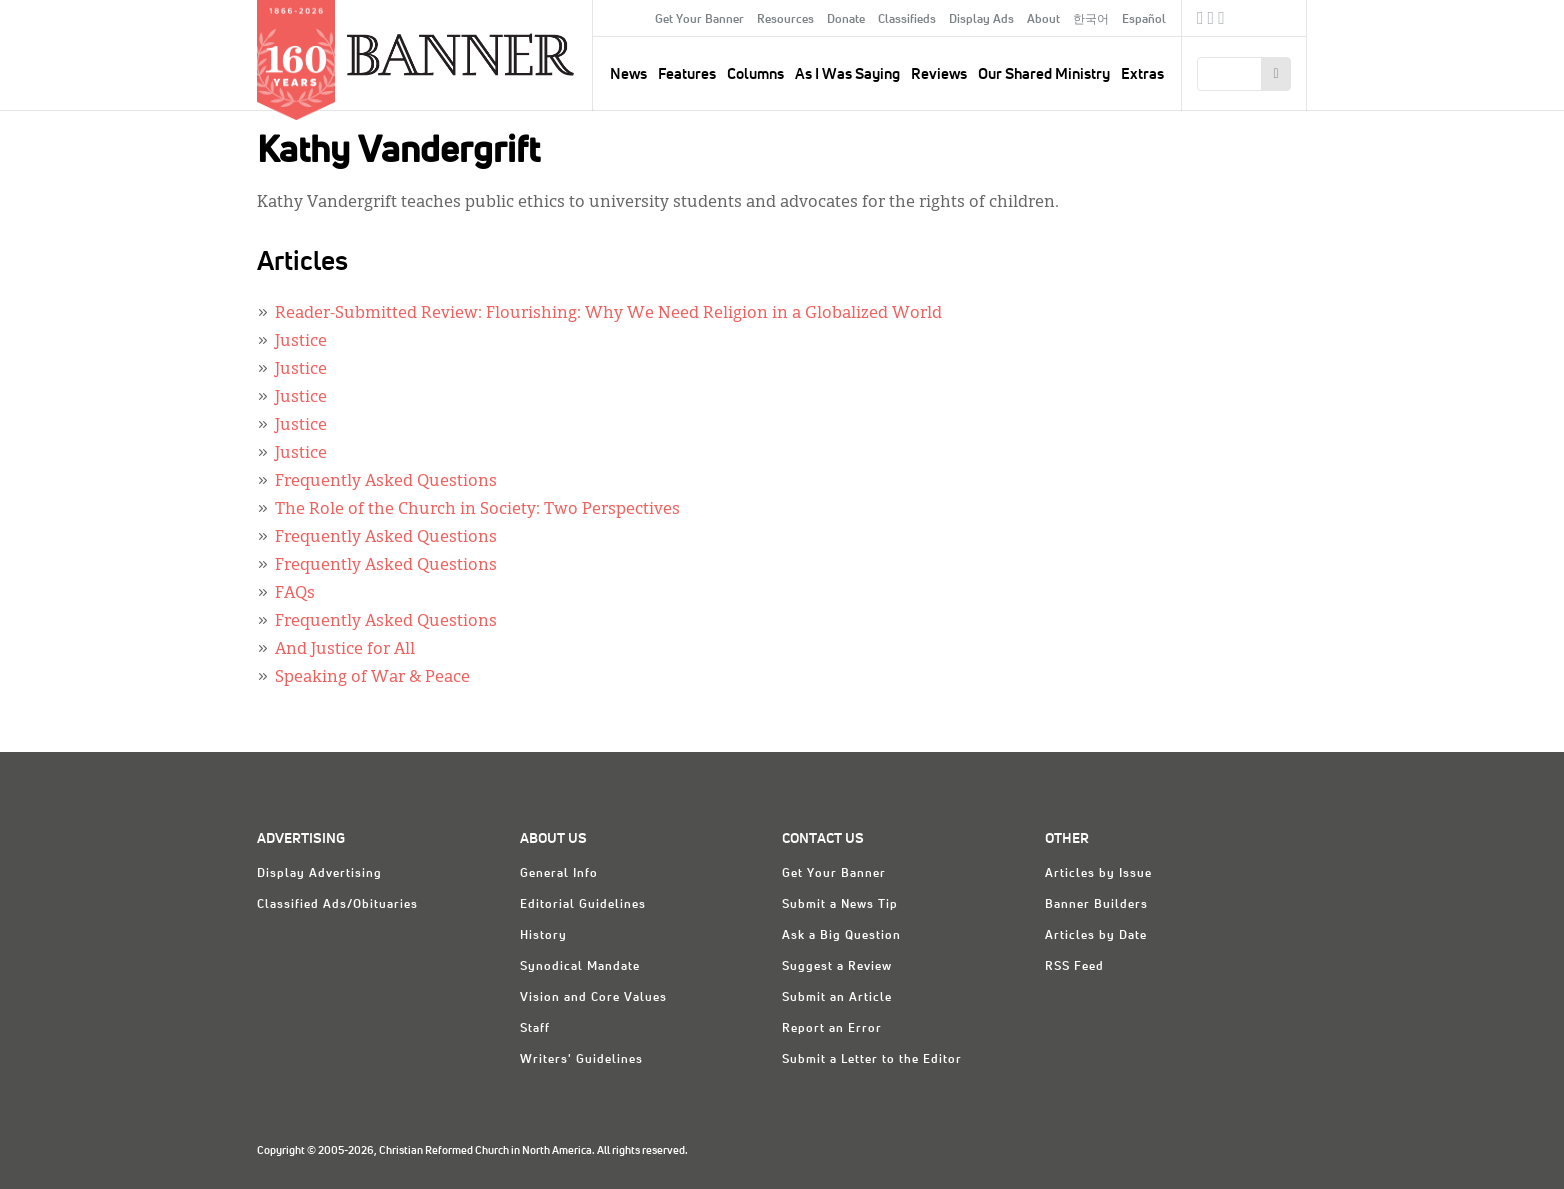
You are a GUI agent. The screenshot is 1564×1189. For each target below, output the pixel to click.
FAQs (295, 594)
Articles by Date (1096, 936)
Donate (846, 20)
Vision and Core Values (593, 998)
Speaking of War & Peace (372, 678)
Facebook (1200, 21)
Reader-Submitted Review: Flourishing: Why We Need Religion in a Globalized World (608, 314)
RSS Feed (1074, 967)
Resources (785, 20)
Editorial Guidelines (583, 905)
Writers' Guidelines (581, 1060)
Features (687, 74)
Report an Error (832, 1029)
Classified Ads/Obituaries (337, 905)
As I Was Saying (847, 74)
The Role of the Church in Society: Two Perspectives (477, 510)
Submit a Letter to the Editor (872, 1060)
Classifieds (907, 20)
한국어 (1091, 20)
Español (1144, 20)
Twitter (1211, 21)
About (1043, 20)
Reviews (939, 74)
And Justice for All (345, 650)
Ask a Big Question (841, 936)
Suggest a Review (837, 967)
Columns (755, 74)
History (543, 936)
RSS (1221, 21)
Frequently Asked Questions (386, 482)
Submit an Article (837, 998)
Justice (301, 342)
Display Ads (981, 20)
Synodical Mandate (580, 967)
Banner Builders (1096, 905)
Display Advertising (319, 874)
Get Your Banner (699, 20)
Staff (535, 1029)
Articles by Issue (1098, 874)
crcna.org (1281, 17)
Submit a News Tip (840, 905)
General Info (559, 874)
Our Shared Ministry (1044, 74)
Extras (1142, 74)
